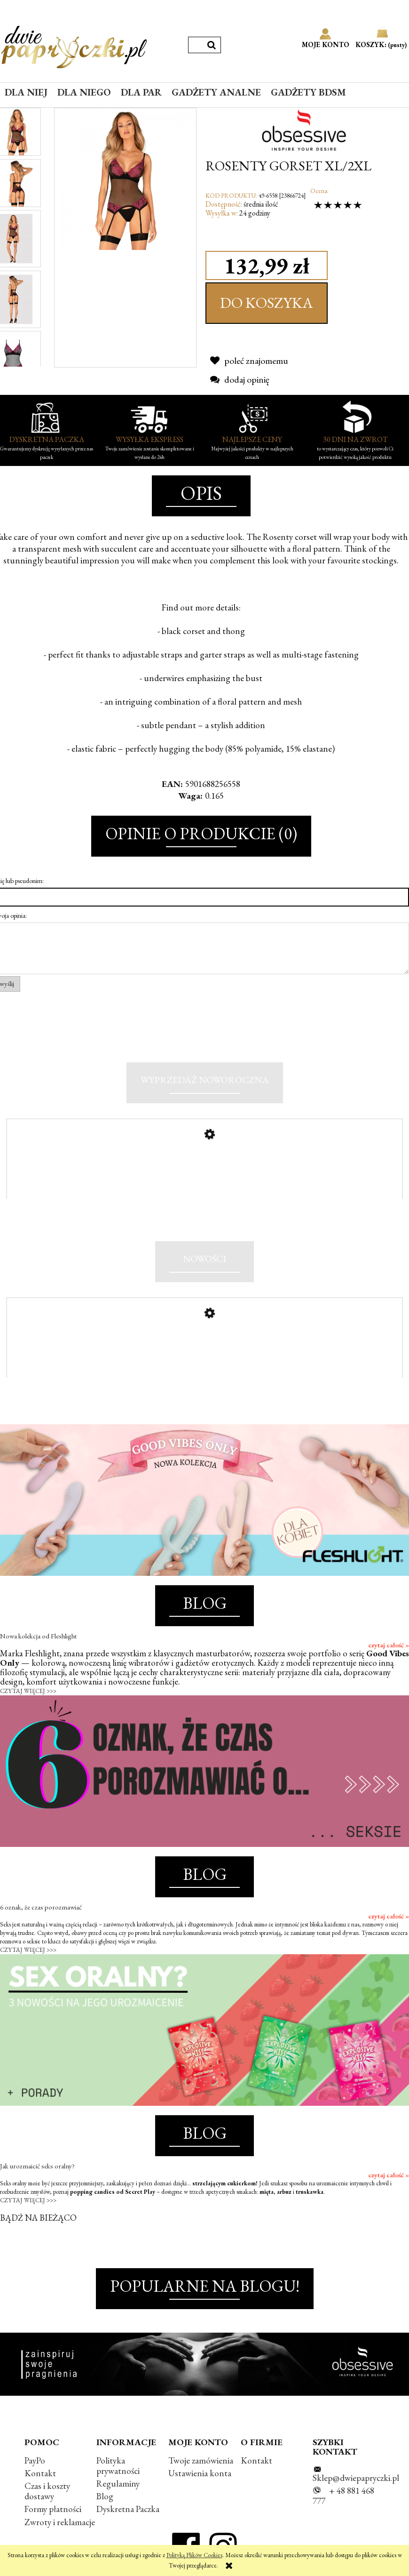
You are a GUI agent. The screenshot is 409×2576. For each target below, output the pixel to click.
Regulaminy (118, 2483)
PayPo (34, 2460)
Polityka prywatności (118, 2466)
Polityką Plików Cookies (194, 2555)
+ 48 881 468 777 (343, 2496)
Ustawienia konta (199, 2473)
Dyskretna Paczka (127, 2509)
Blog (104, 2496)
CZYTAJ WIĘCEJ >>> (28, 1691)
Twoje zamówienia (200, 2460)
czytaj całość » (388, 1645)
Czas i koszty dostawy (47, 2491)
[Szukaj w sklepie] (196, 45)
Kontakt (40, 2473)
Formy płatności (52, 2509)
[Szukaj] (211, 45)
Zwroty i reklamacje (59, 2522)
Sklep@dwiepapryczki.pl (356, 2478)
